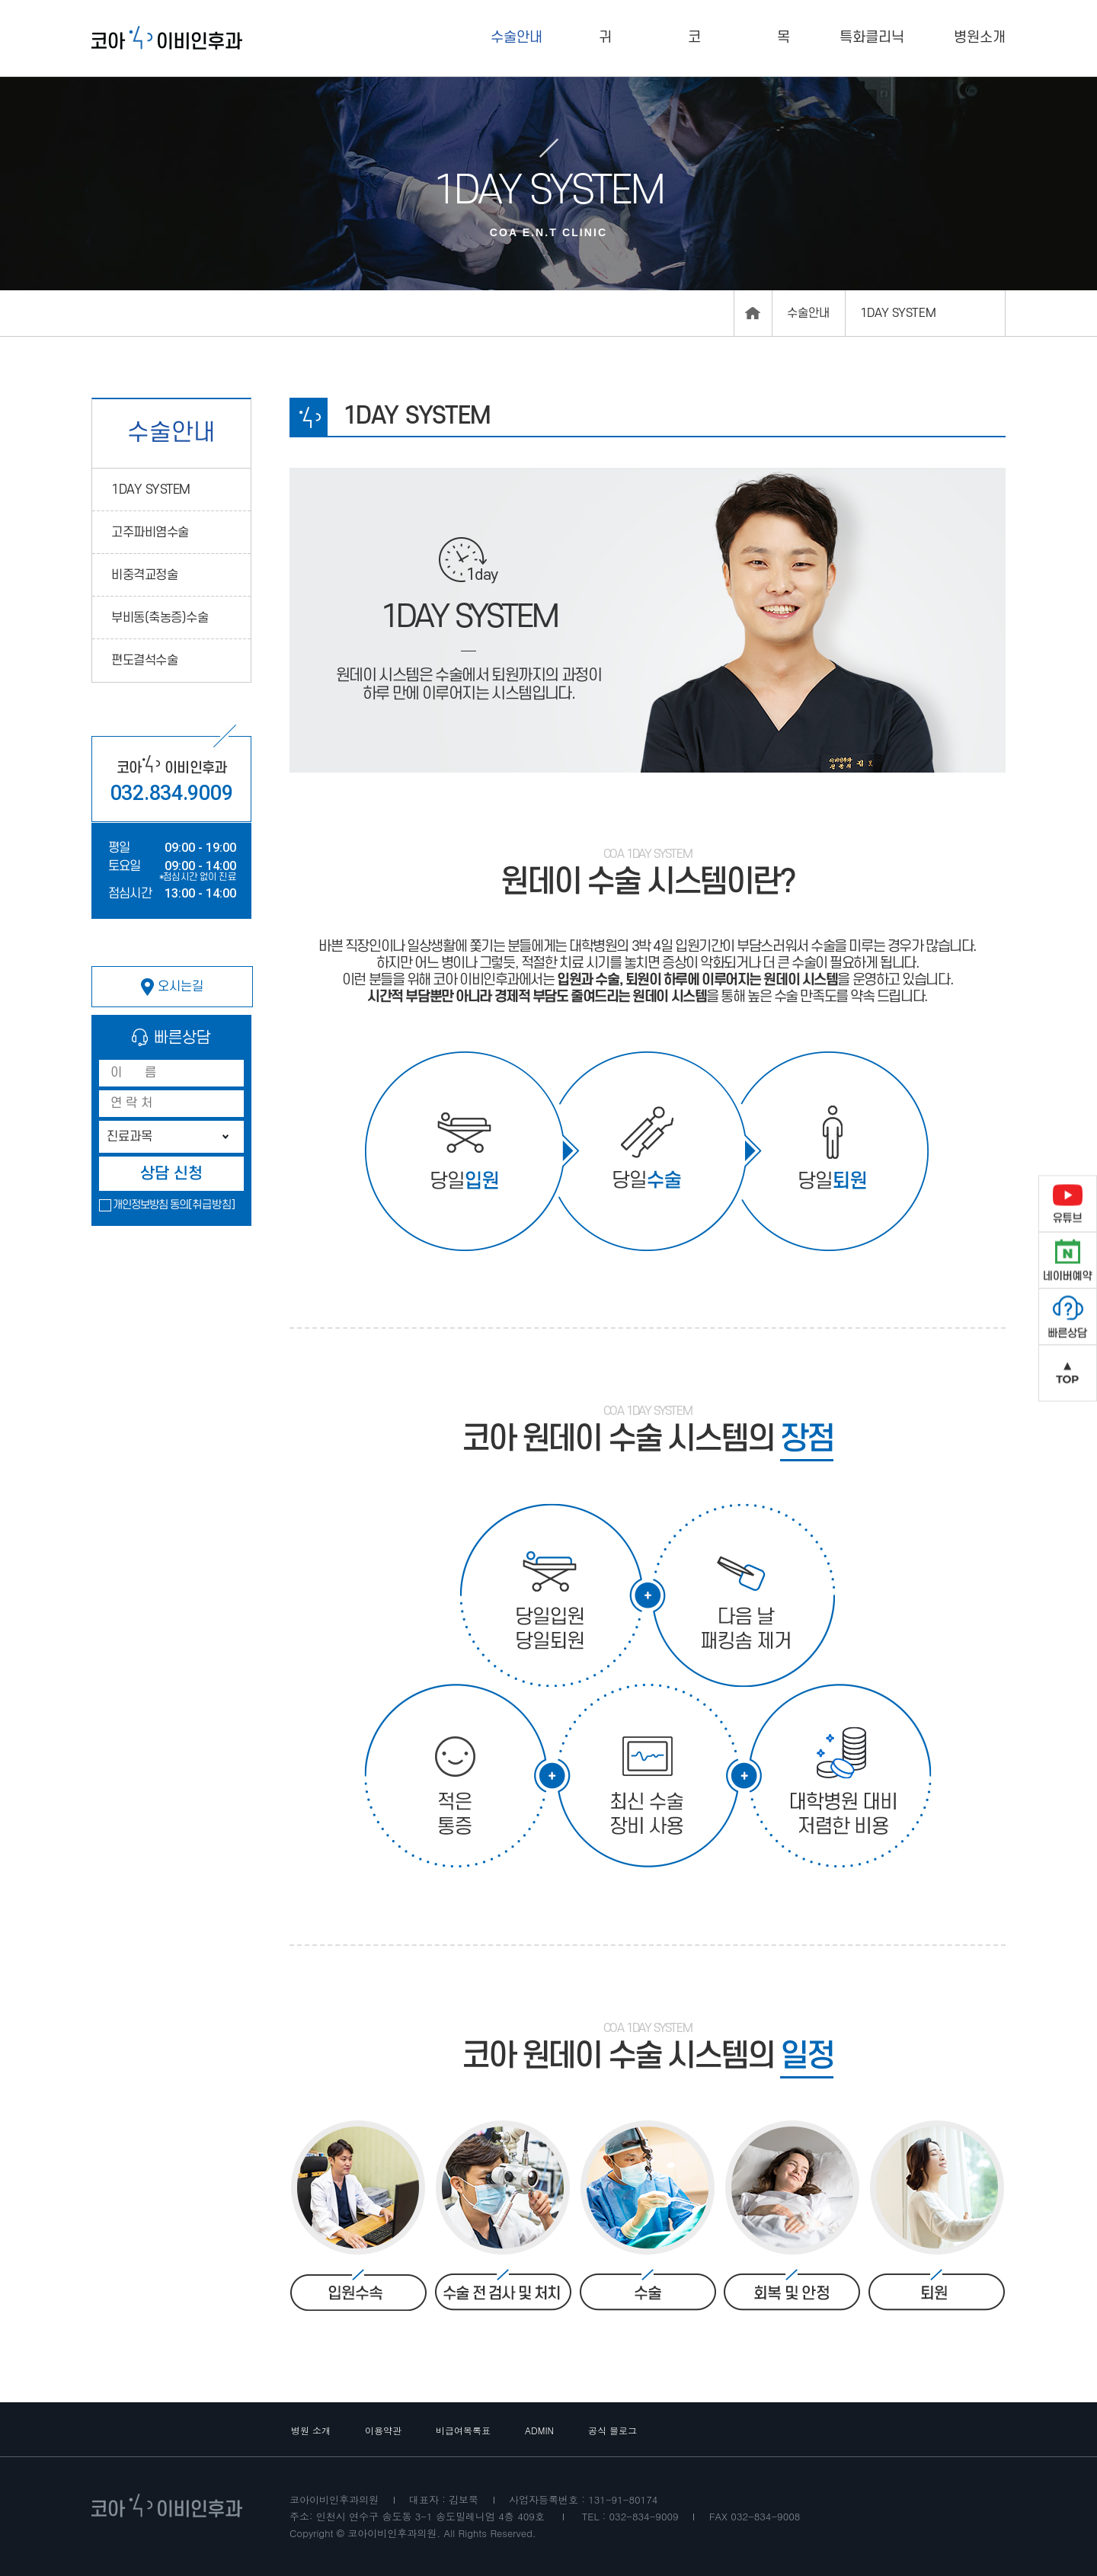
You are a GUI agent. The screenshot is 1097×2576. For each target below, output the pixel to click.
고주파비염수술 (150, 532)
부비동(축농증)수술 (159, 618)
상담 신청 (171, 1173)
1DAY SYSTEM (150, 490)
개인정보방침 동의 (150, 1204)
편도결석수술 (144, 660)
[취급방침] (211, 1204)
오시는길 (172, 987)
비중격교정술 (144, 575)
